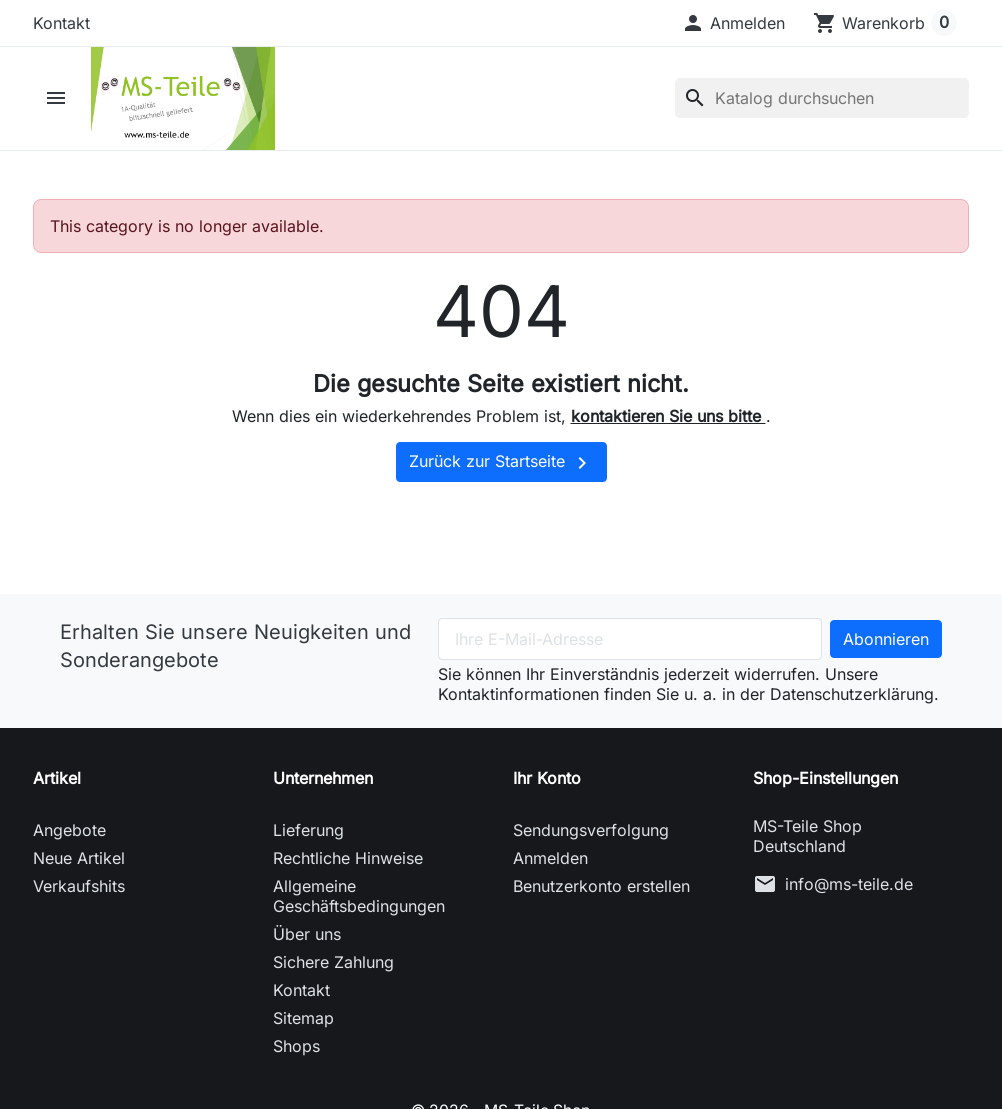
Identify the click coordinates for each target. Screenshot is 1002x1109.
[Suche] (822, 102)
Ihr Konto (547, 785)
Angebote (69, 837)
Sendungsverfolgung (591, 837)
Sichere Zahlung (333, 969)
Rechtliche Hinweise (348, 865)
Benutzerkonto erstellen (601, 893)
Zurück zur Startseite (501, 470)
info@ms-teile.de (849, 891)
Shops (296, 1053)
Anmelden (550, 865)
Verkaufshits (79, 893)
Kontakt (61, 23)
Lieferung (308, 837)
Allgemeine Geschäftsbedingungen (359, 903)
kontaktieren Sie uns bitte (668, 424)
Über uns (307, 941)
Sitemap (303, 1025)
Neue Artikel (79, 865)
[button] (733, 23)
